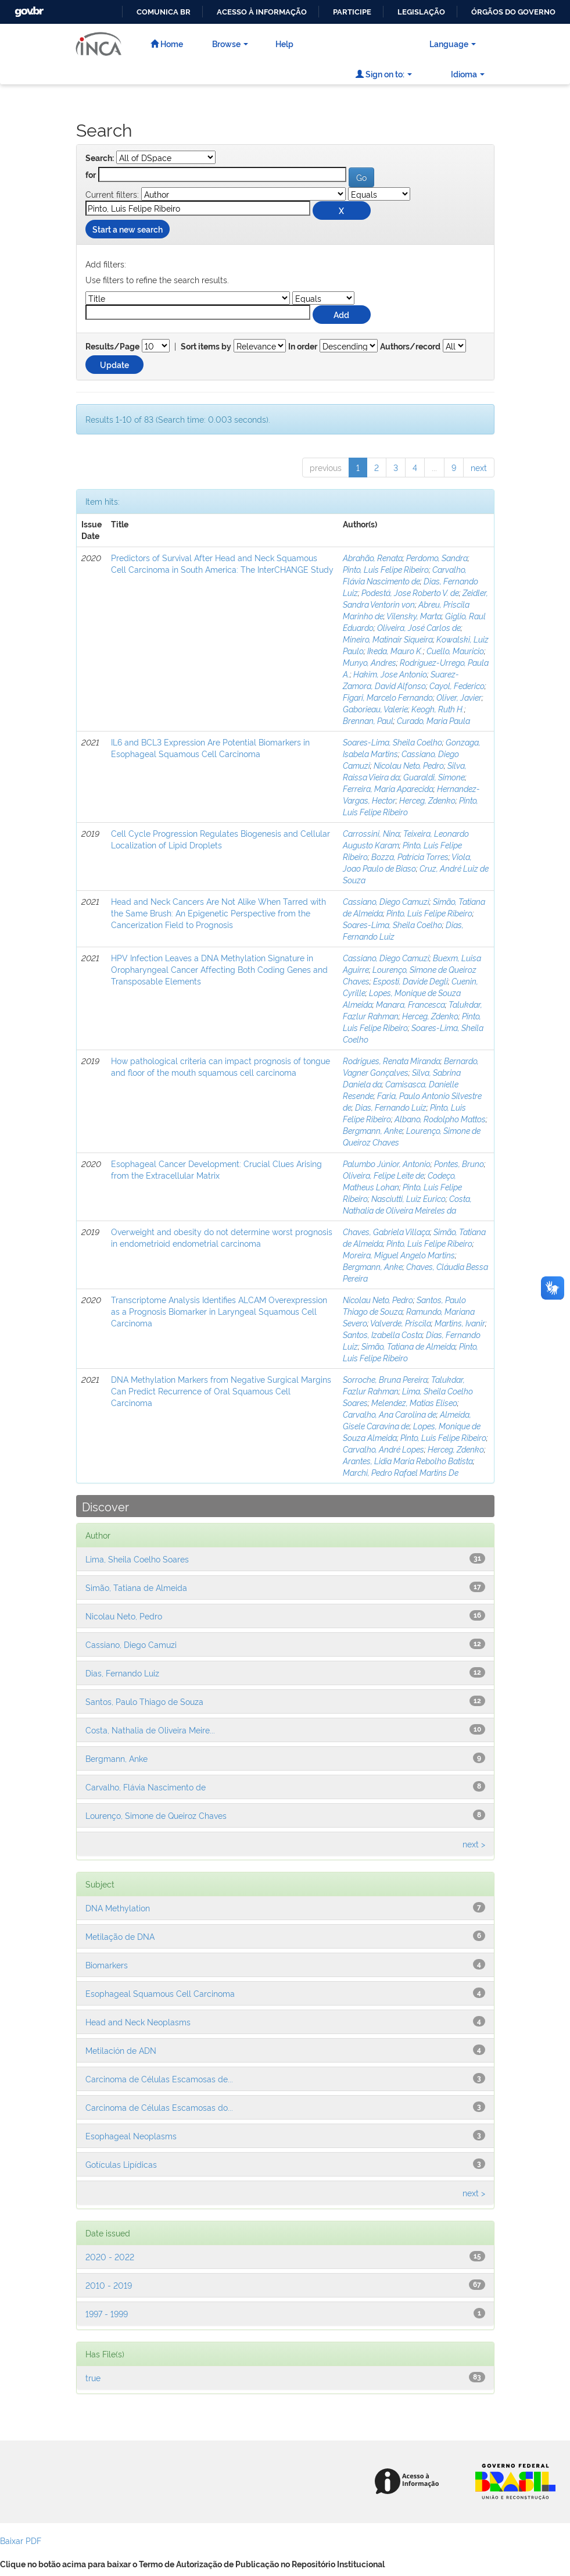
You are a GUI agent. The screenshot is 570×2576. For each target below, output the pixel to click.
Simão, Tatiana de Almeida (408, 1345)
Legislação (421, 12)
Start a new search (127, 228)
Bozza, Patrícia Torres (410, 856)
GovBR (28, 8)
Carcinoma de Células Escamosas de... (159, 2078)
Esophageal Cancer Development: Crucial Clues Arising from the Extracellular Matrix (216, 1169)
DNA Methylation (117, 1907)
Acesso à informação (262, 12)
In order (302, 346)
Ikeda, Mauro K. (395, 650)
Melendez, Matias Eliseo (414, 1402)
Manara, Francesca (410, 1003)
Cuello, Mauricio (455, 650)
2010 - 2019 (108, 2284)
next (479, 467)
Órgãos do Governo (513, 12)
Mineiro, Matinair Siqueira (388, 638)
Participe (352, 12)
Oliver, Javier (459, 696)
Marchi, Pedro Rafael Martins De (400, 1472)
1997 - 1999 (106, 2313)
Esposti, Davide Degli (410, 980)
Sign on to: (384, 73)
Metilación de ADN (120, 2050)
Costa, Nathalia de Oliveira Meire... (150, 1729)
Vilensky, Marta (414, 615)
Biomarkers (106, 1964)
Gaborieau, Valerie (375, 708)
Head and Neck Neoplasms (138, 2021)
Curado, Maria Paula (433, 720)
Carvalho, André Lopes (383, 1448)
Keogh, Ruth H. (437, 708)
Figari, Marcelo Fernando (388, 696)
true (93, 2377)
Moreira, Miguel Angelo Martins (399, 1254)
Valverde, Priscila (400, 1322)
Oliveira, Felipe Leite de (383, 1174)
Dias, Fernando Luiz (390, 1106)
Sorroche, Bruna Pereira (385, 1379)
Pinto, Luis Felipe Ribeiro (386, 569)
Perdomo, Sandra (437, 557)
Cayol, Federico (457, 685)
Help (284, 43)
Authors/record (410, 346)
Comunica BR (164, 12)
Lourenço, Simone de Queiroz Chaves (156, 1815)
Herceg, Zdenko (427, 799)
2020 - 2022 (109, 2256)
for (90, 175)
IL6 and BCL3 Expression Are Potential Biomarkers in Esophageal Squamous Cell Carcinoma (210, 747)
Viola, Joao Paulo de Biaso (407, 862)
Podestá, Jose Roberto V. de (410, 592)
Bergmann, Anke (373, 1130)
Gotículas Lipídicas (121, 2164)
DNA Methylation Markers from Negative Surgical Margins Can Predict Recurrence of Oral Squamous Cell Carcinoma (221, 1390)
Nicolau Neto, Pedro (409, 764)
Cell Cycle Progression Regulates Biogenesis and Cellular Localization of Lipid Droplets (220, 838)
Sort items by (206, 346)
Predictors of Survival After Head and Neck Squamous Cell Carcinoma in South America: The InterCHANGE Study (222, 563)
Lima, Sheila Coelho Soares (137, 1558)
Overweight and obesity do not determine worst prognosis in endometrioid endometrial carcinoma (221, 1237)
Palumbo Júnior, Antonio (387, 1163)
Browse (230, 43)
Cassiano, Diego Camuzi (386, 901)
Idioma (468, 73)
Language (452, 43)
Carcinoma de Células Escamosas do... (159, 2107)
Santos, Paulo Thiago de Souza (144, 1701)
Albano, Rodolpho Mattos (440, 1118)
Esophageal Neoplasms (131, 2135)
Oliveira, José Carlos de (419, 627)
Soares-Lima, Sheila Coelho (392, 741)
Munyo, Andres (369, 662)
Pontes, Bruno (459, 1163)
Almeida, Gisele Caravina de (407, 1419)
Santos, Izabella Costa (382, 1334)
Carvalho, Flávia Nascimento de (405, 574)
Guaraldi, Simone (434, 776)
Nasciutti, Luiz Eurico (408, 1198)
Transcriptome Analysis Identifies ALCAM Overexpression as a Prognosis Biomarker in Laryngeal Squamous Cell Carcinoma (219, 1311)
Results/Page (112, 346)
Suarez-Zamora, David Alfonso (401, 679)
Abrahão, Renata (373, 557)
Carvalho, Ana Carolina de (389, 1413)
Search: (99, 158)
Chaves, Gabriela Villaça (386, 1231)
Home (166, 43)
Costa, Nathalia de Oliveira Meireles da (407, 1204)
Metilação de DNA (120, 1936)
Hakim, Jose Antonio (390, 673)
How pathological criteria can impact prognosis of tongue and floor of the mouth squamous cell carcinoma (220, 1066)
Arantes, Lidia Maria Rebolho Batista (408, 1460)
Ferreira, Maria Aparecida (388, 788)
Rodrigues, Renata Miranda (391, 1060)
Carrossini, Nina (371, 833)
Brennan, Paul (368, 720)
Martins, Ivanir (460, 1322)
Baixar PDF (20, 2540)
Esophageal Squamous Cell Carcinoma (160, 1993)
